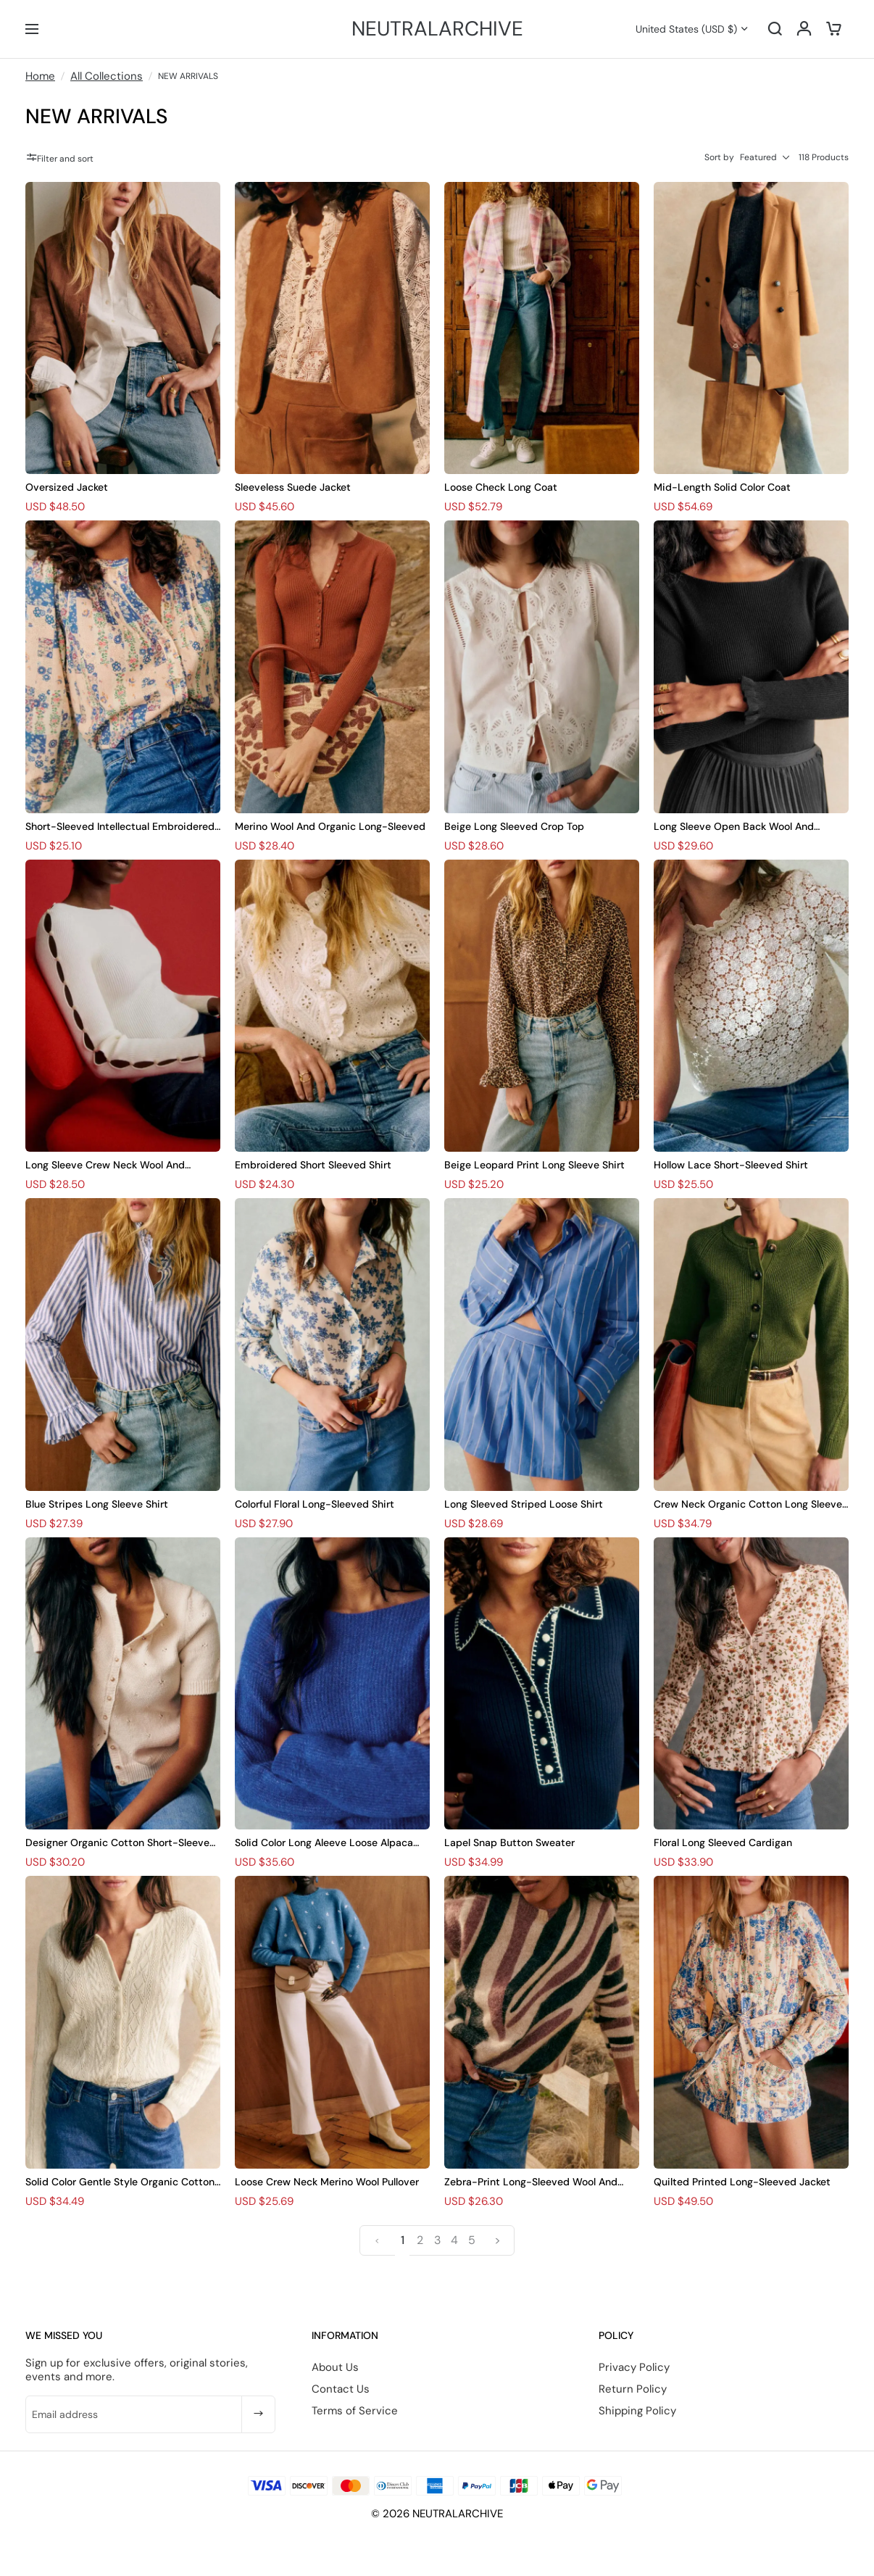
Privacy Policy (634, 2367)
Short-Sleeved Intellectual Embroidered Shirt (120, 827)
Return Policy (633, 2389)
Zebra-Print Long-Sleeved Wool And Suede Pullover (530, 2182)
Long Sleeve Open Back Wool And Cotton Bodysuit (734, 827)
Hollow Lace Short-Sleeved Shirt (731, 1164)
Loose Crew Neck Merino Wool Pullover (327, 2181)
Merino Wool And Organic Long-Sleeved (330, 826)
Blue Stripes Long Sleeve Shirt (96, 1504)
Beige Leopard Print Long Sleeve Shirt (534, 1164)
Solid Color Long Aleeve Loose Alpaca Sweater (324, 1843)
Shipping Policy (637, 2410)
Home (40, 76)
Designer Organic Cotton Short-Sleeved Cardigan (120, 1843)
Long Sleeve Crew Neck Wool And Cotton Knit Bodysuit (105, 1165)
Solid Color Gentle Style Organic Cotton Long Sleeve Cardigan (120, 2182)
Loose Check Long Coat (500, 487)
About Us (335, 2367)
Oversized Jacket (66, 487)
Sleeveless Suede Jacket (293, 487)
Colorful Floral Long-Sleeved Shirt (314, 1504)
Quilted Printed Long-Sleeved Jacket (742, 2181)
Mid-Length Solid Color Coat (722, 487)
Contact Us (341, 2389)
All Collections (106, 76)
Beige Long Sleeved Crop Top (514, 826)
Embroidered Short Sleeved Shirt (313, 1164)
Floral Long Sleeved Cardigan (723, 1842)
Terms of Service (355, 2410)
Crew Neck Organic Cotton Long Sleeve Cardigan (748, 1504)
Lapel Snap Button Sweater (509, 1842)
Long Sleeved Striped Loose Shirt (523, 1504)
